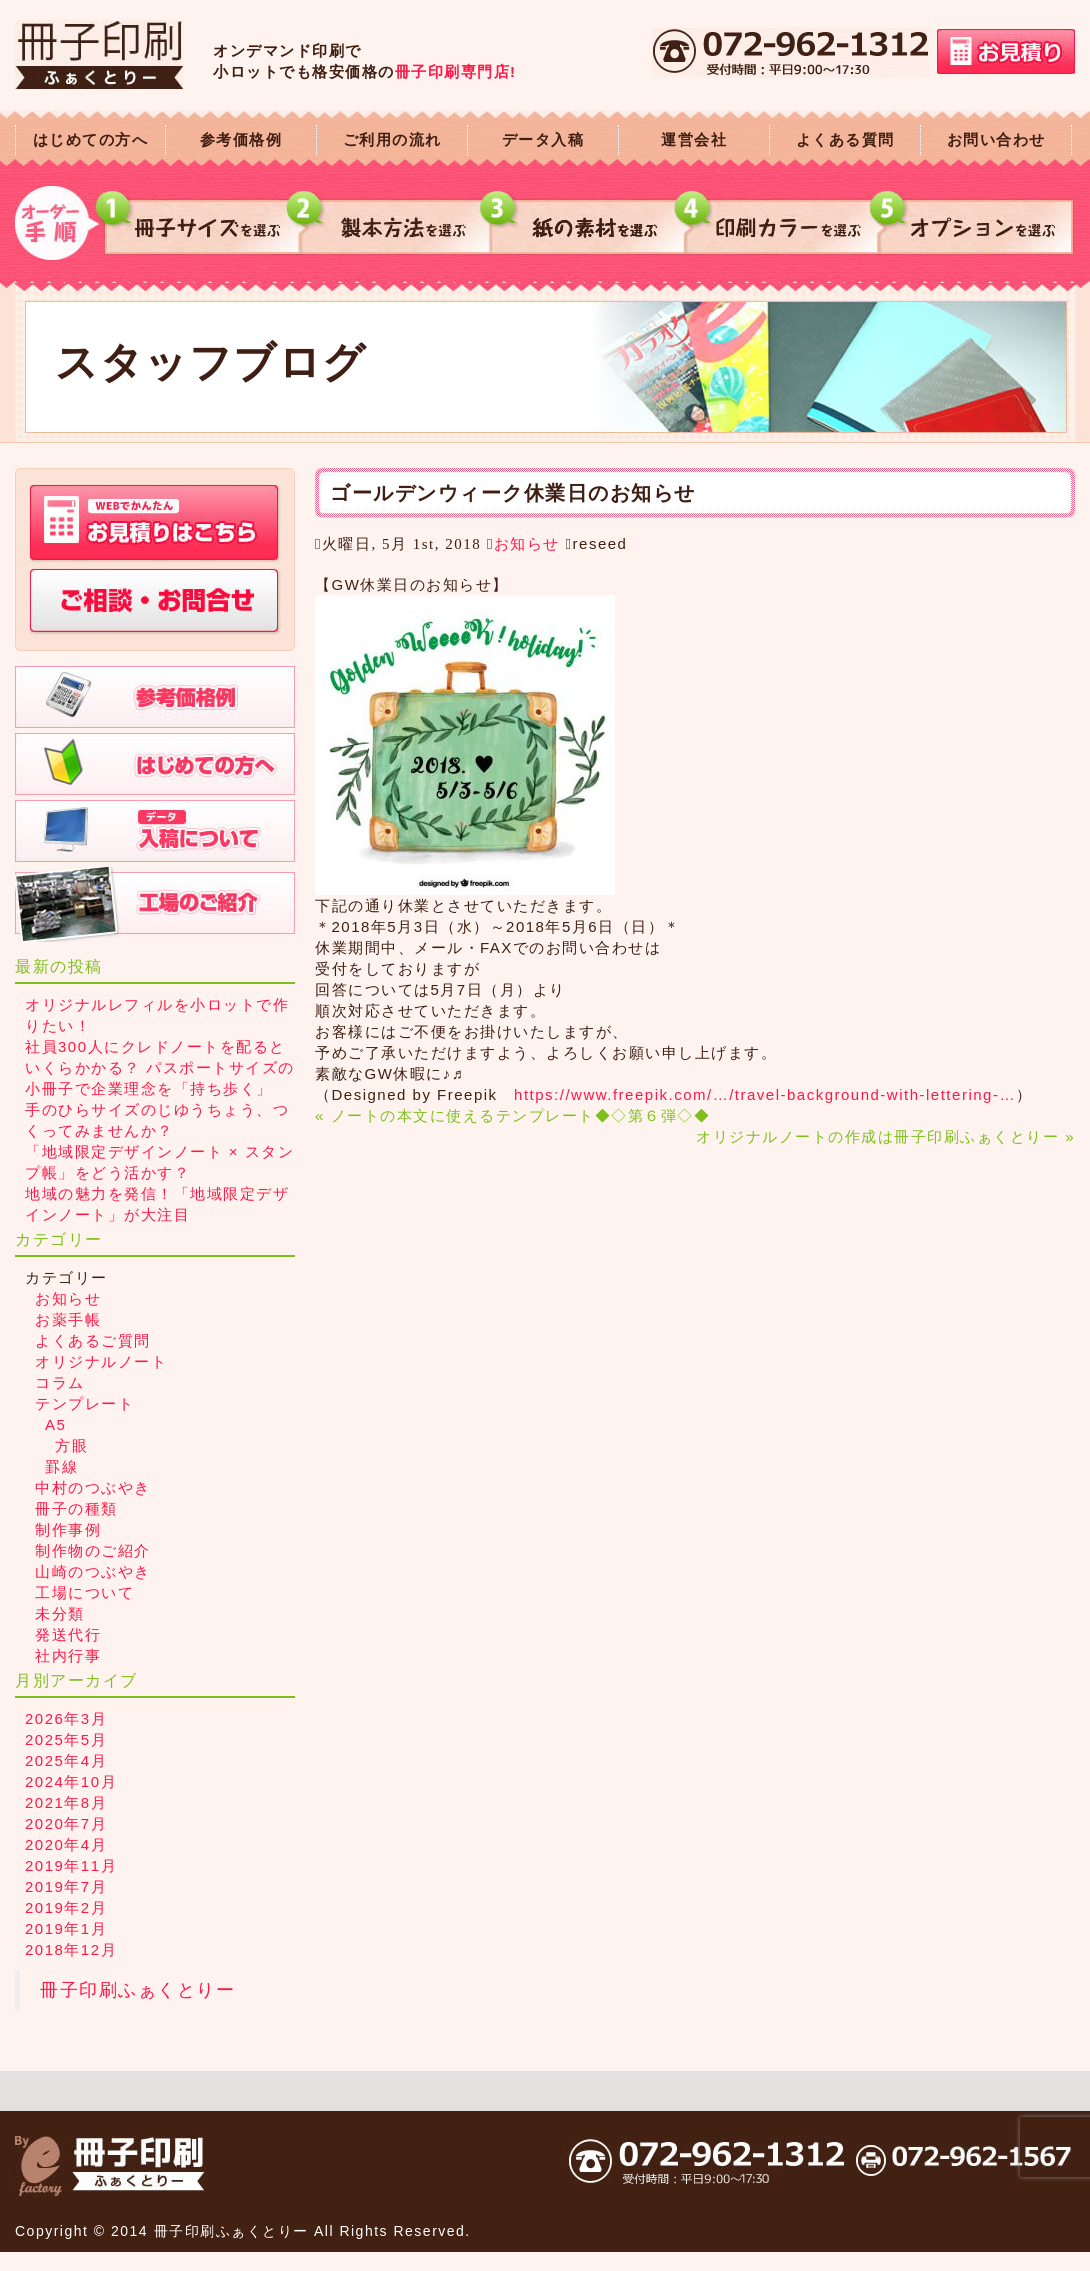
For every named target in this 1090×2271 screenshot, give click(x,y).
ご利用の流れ (392, 139)
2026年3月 (66, 1718)
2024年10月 (71, 1781)
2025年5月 (66, 1739)
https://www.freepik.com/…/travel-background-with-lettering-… (765, 1094)
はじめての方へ (91, 139)
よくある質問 (845, 139)
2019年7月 (66, 1886)
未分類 (60, 1613)
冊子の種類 (76, 1508)
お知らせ (527, 543)
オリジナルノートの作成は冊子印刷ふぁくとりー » (885, 1136)
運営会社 (694, 139)
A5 (55, 1424)
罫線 (61, 1466)
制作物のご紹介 (93, 1550)
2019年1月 (66, 1928)
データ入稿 (543, 139)
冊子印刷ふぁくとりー (137, 1990)
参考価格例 (241, 139)
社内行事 (68, 1655)
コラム (60, 1382)
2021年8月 (66, 1802)
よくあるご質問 (93, 1340)
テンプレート (84, 1403)
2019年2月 (66, 1907)
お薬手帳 (68, 1319)
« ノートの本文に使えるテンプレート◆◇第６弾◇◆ (512, 1115)
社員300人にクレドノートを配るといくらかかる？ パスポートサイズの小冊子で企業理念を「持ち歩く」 (160, 1067)
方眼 (71, 1445)
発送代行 (68, 1634)
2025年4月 (66, 1760)
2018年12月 (71, 1949)
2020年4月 (66, 1844)
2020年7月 (66, 1823)
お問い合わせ (996, 139)
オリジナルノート (101, 1361)
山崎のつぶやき (93, 1571)
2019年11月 (71, 1865)
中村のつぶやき (93, 1487)
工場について (84, 1592)
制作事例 (68, 1529)
